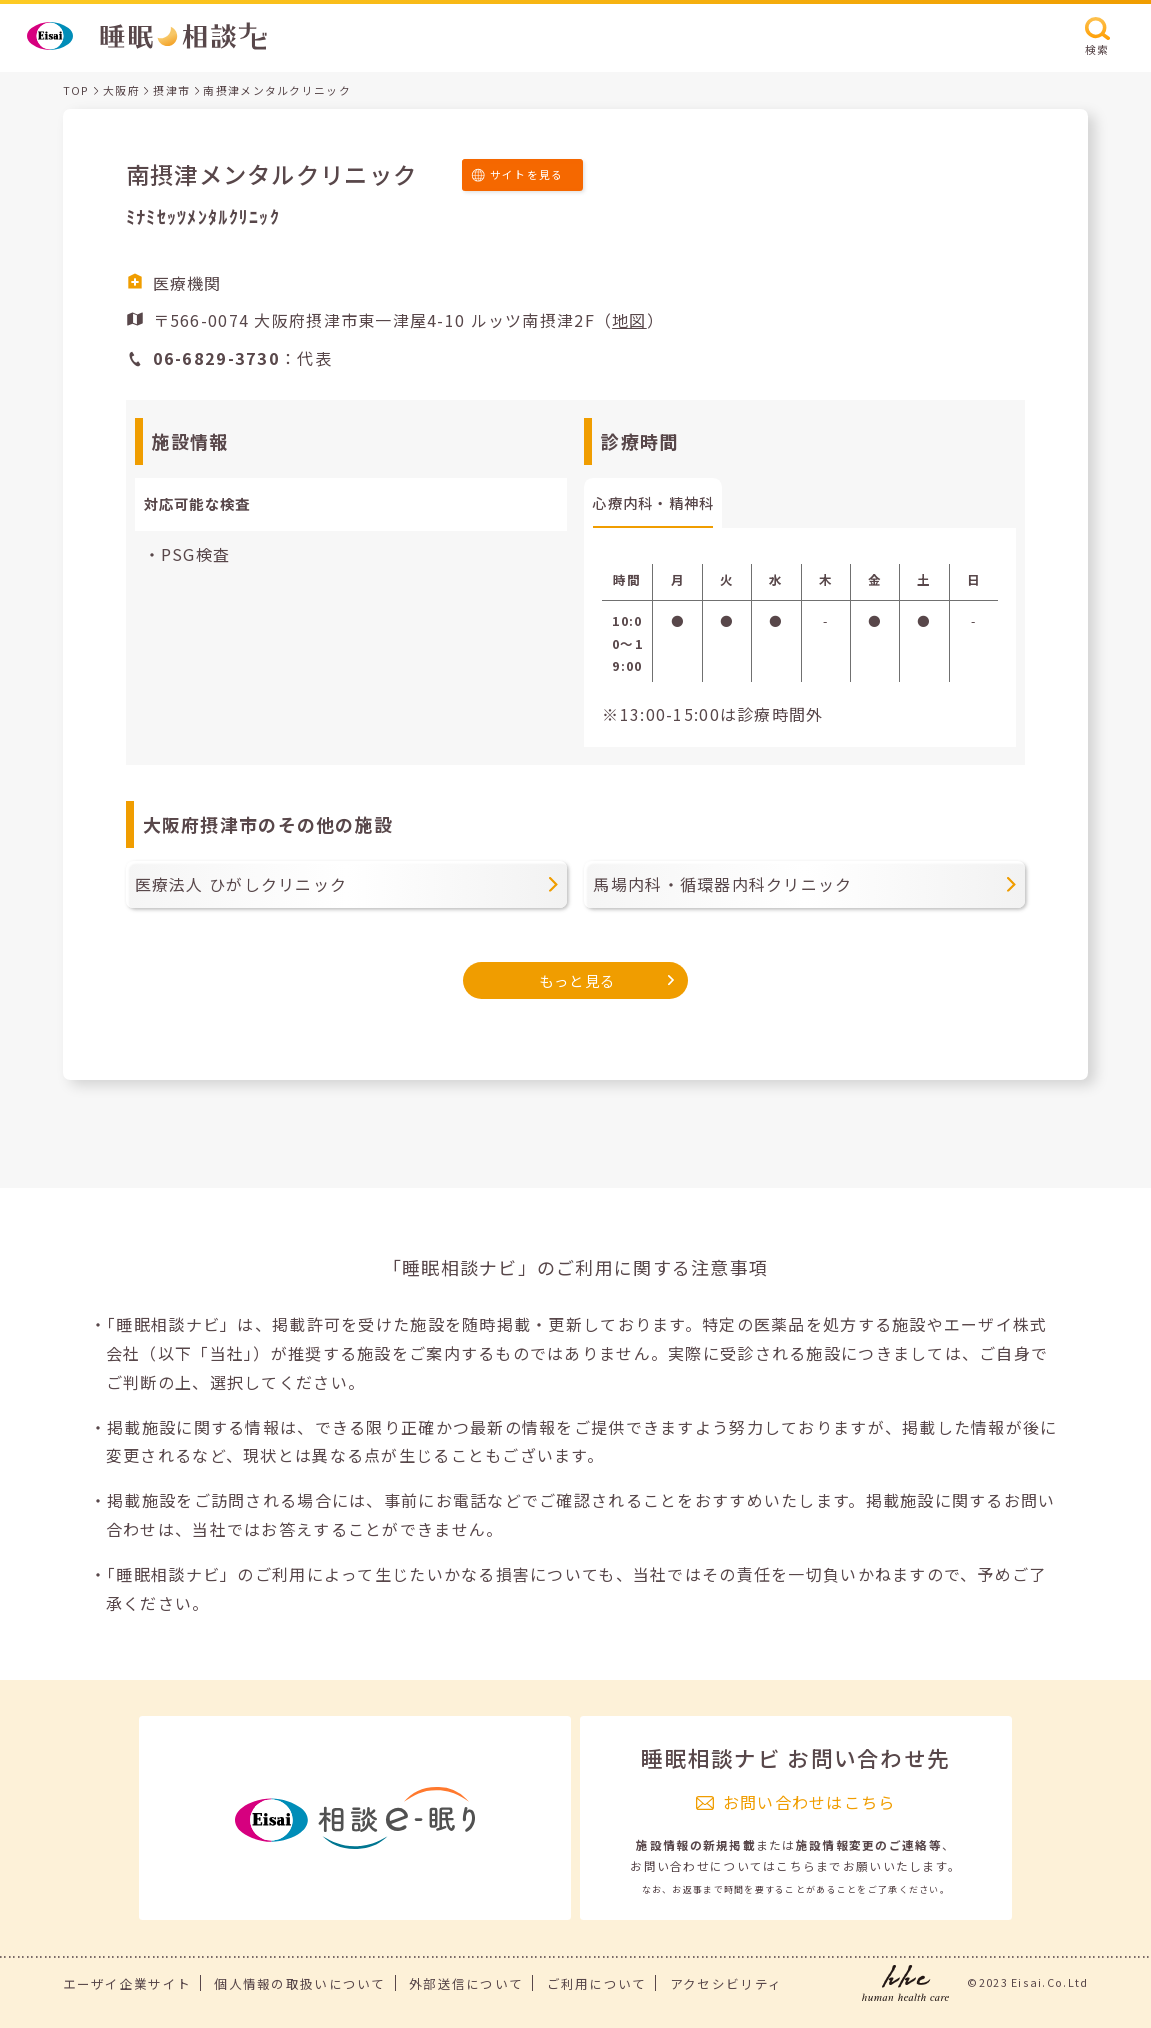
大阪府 (121, 90)
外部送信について (466, 1983)
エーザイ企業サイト (127, 1983)
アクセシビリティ (726, 1983)
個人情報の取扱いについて (299, 1983)
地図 (629, 320)
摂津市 (171, 90)
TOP (76, 90)
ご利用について (597, 1983)
